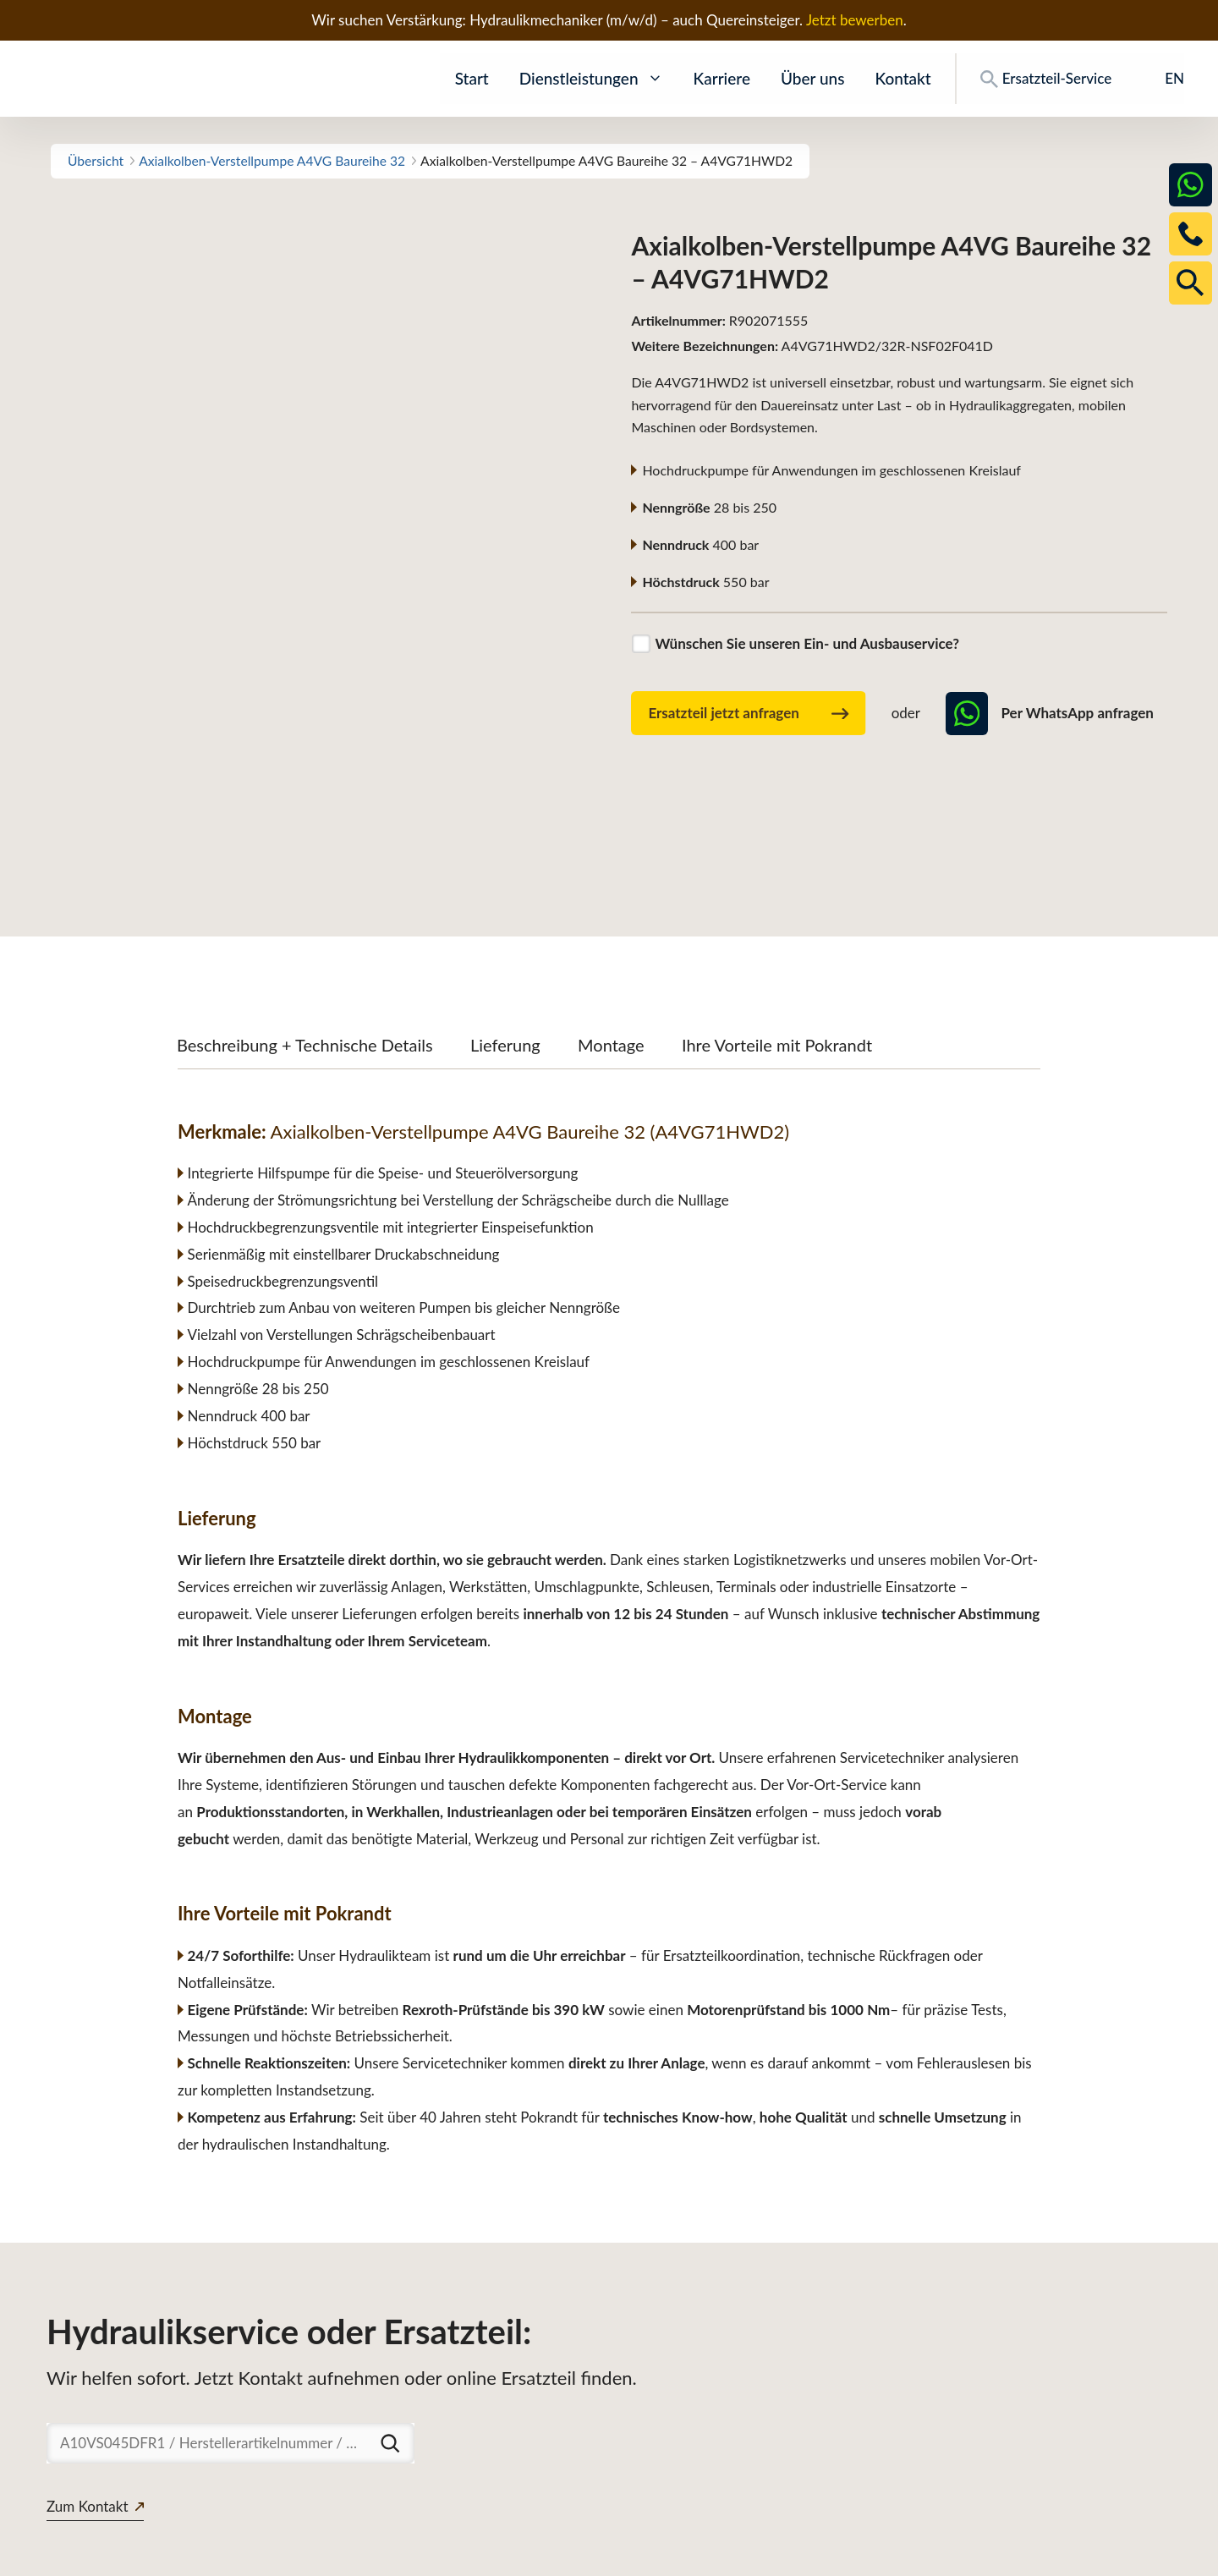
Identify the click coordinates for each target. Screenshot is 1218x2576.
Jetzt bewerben (854, 20)
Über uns (812, 78)
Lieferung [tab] (505, 923)
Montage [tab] (611, 923)
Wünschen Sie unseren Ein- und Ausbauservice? (807, 643)
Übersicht (95, 160)
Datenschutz (1044, 2554)
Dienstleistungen (591, 78)
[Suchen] (389, 2321)
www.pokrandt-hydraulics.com (139, 2554)
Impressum (1139, 2554)
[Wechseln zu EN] (1163, 78)
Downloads (949, 2554)
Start (472, 78)
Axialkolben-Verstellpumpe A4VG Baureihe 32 (272, 160)
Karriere (722, 78)
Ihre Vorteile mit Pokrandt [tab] (777, 923)
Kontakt (902, 78)
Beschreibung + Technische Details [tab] (305, 923)
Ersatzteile (861, 2554)
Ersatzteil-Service (1045, 78)
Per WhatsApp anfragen (1050, 713)
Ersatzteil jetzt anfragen (748, 714)
